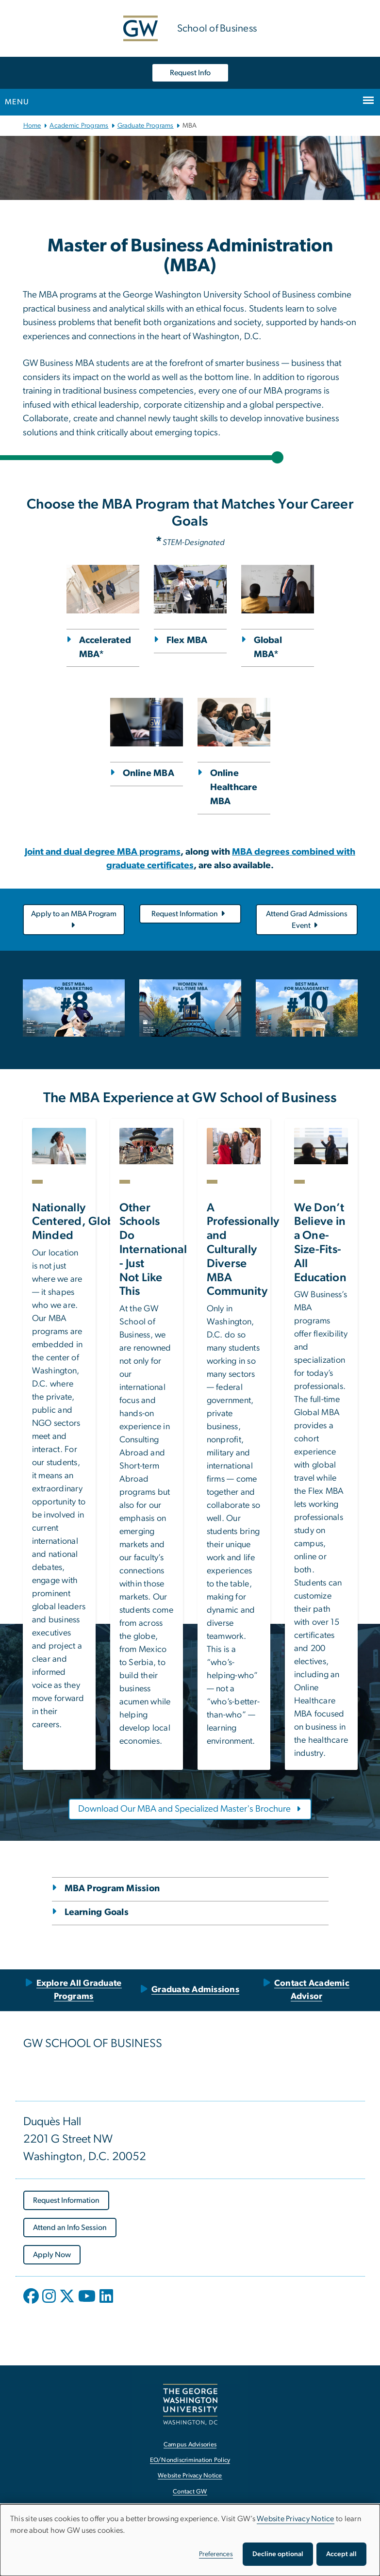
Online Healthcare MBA (234, 787)
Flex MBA (187, 640)
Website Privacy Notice (295, 2519)
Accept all (341, 2554)
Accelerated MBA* (105, 647)
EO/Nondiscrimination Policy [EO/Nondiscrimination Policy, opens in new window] (190, 2460)
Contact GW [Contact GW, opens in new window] (190, 2492)
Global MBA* (268, 647)
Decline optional (277, 2554)
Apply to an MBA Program (73, 919)
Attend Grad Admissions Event (306, 919)
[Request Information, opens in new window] (66, 2200)
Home (32, 125)
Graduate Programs (145, 125)
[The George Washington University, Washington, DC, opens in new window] (190, 2404)
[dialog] (190, 2540)
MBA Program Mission (112, 1888)
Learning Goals (97, 1912)
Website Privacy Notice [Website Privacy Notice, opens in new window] (190, 2476)
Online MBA (149, 773)
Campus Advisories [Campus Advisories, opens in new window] (190, 2445)
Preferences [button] (216, 2554)
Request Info (190, 73)
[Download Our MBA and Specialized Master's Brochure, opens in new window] (190, 1809)
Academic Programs (79, 125)
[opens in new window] (32, 2303)
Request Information (188, 914)
